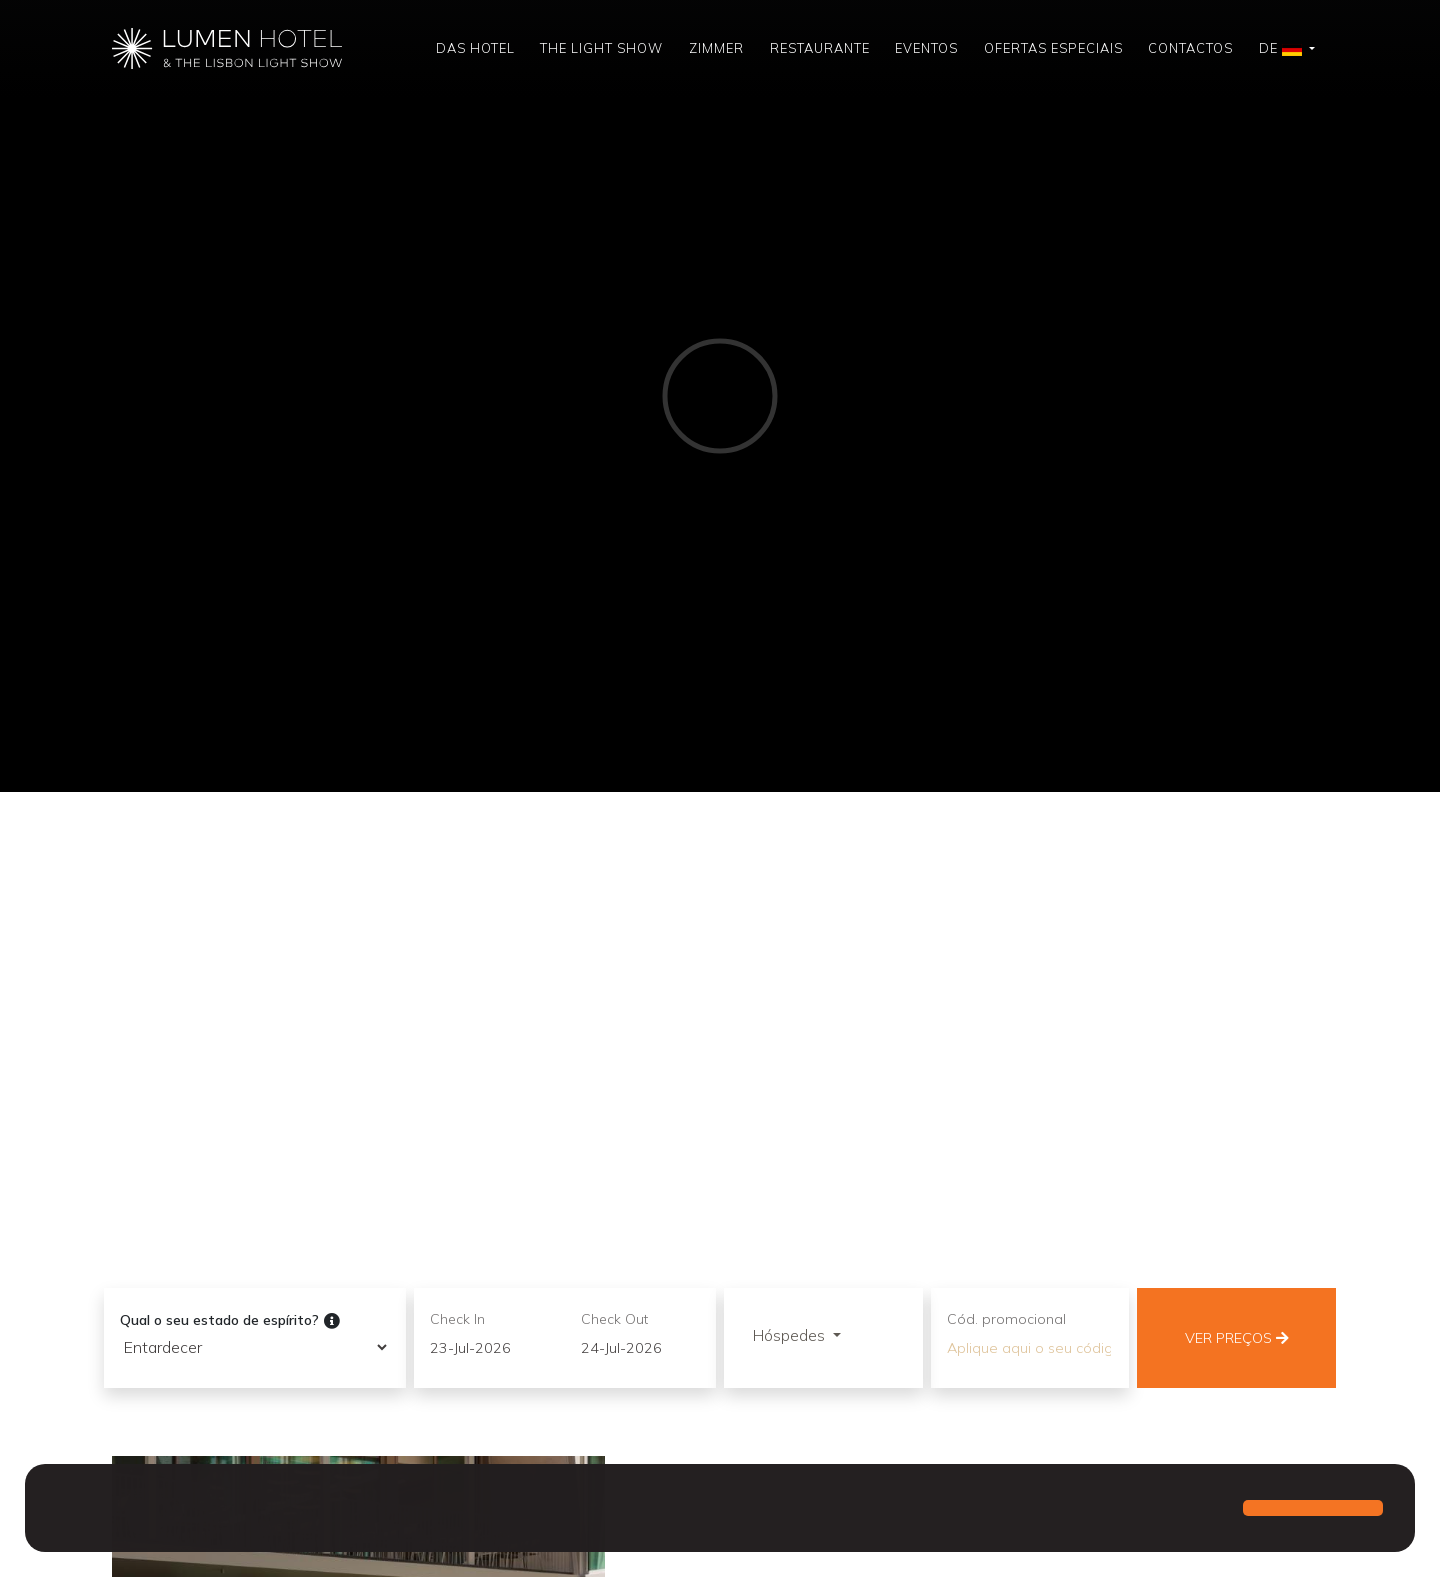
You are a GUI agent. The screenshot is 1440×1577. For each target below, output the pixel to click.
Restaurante (820, 48)
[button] (60, 1510)
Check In (457, 1319)
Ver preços (1237, 1338)
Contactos (1190, 48)
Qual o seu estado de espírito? (230, 1321)
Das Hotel (475, 48)
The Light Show (601, 48)
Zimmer (716, 48)
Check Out (614, 1319)
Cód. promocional (1006, 1319)
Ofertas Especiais (1053, 48)
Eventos (926, 48)
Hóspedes (791, 1335)
